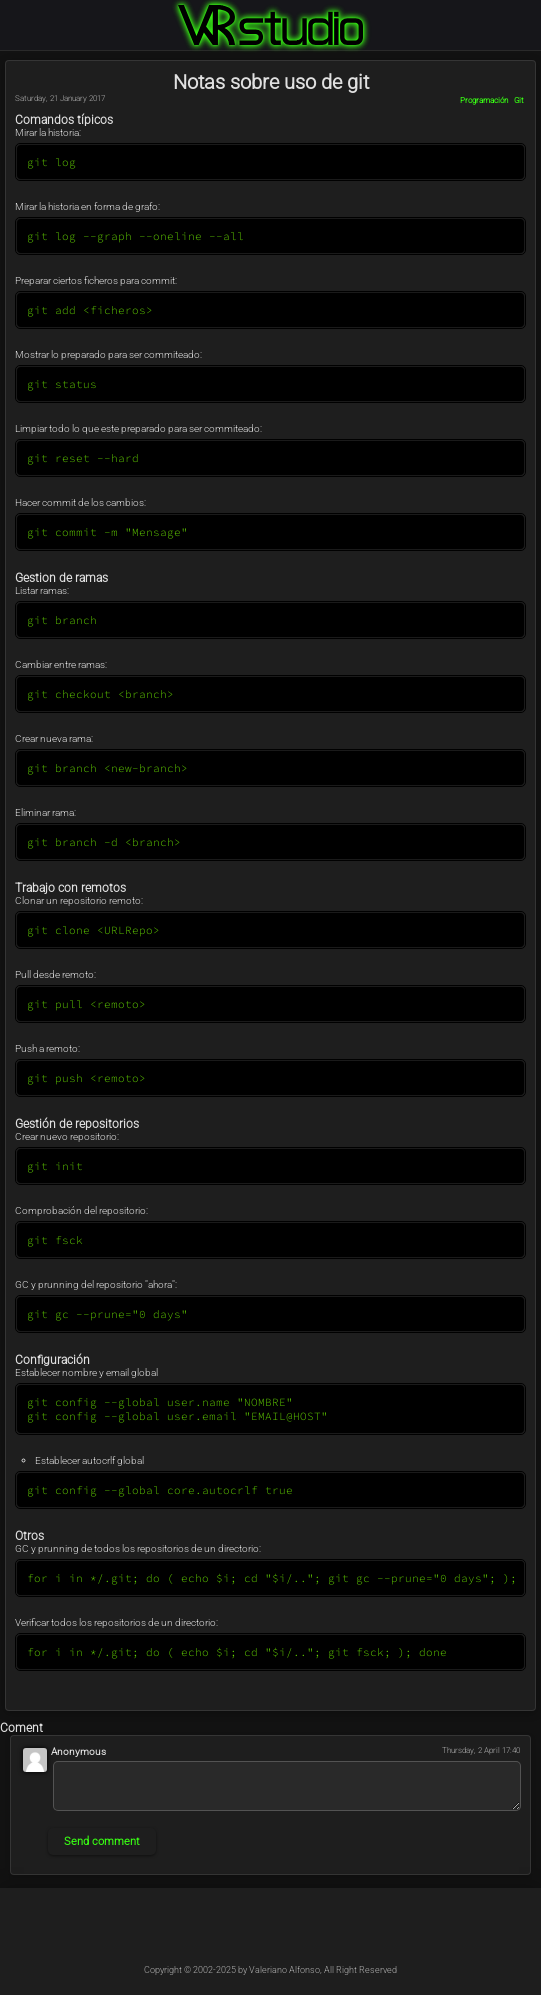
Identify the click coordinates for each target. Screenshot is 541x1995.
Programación (484, 100)
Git (519, 100)
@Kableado (227, 1933)
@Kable (315, 1933)
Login (529, 12)
